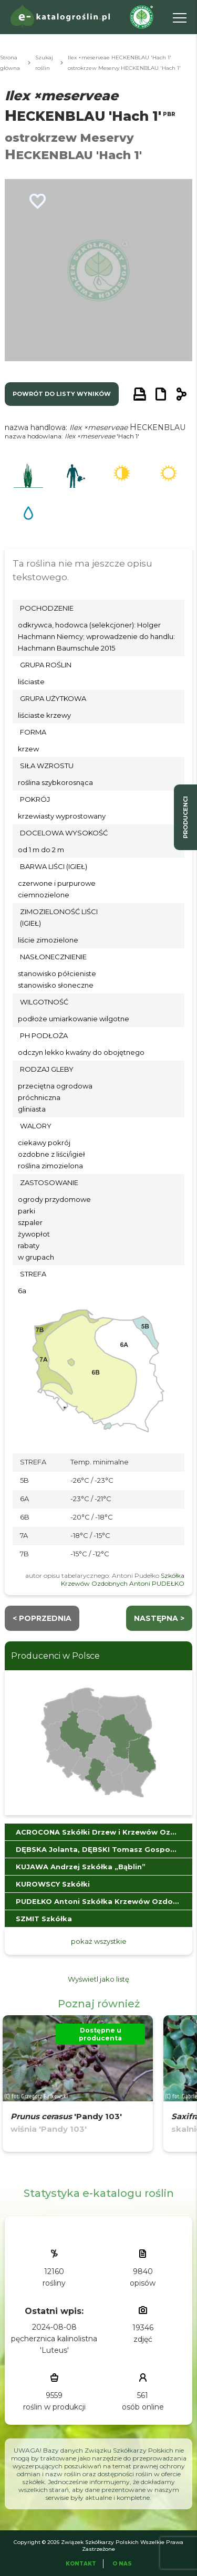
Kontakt (81, 2563)
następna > (159, 1618)
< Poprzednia (42, 1618)
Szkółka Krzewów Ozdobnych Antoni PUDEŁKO (122, 1579)
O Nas (122, 2563)
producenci (185, 817)
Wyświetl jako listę (98, 1979)
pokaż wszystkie (99, 1941)
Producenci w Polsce (55, 1656)
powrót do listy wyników (62, 393)
